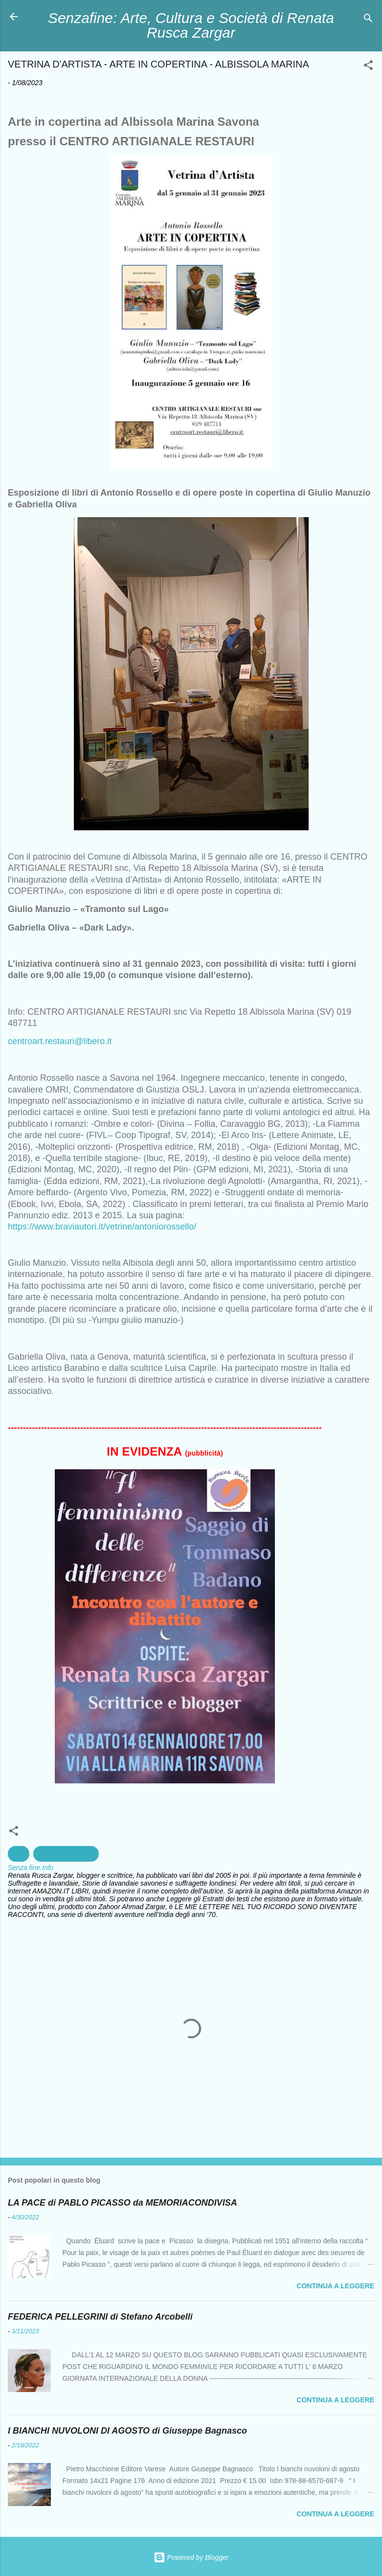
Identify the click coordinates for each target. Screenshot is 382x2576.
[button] (368, 66)
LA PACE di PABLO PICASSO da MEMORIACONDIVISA (122, 2203)
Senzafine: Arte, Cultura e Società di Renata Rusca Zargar (191, 25)
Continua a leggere (335, 2286)
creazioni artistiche (66, 1854)
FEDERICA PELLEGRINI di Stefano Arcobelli (100, 2317)
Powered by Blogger (191, 2557)
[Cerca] (368, 20)
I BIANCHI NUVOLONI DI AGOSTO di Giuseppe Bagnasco (127, 2431)
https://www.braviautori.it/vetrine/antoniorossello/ (102, 1226)
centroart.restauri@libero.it (60, 1041)
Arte (18, 1854)
